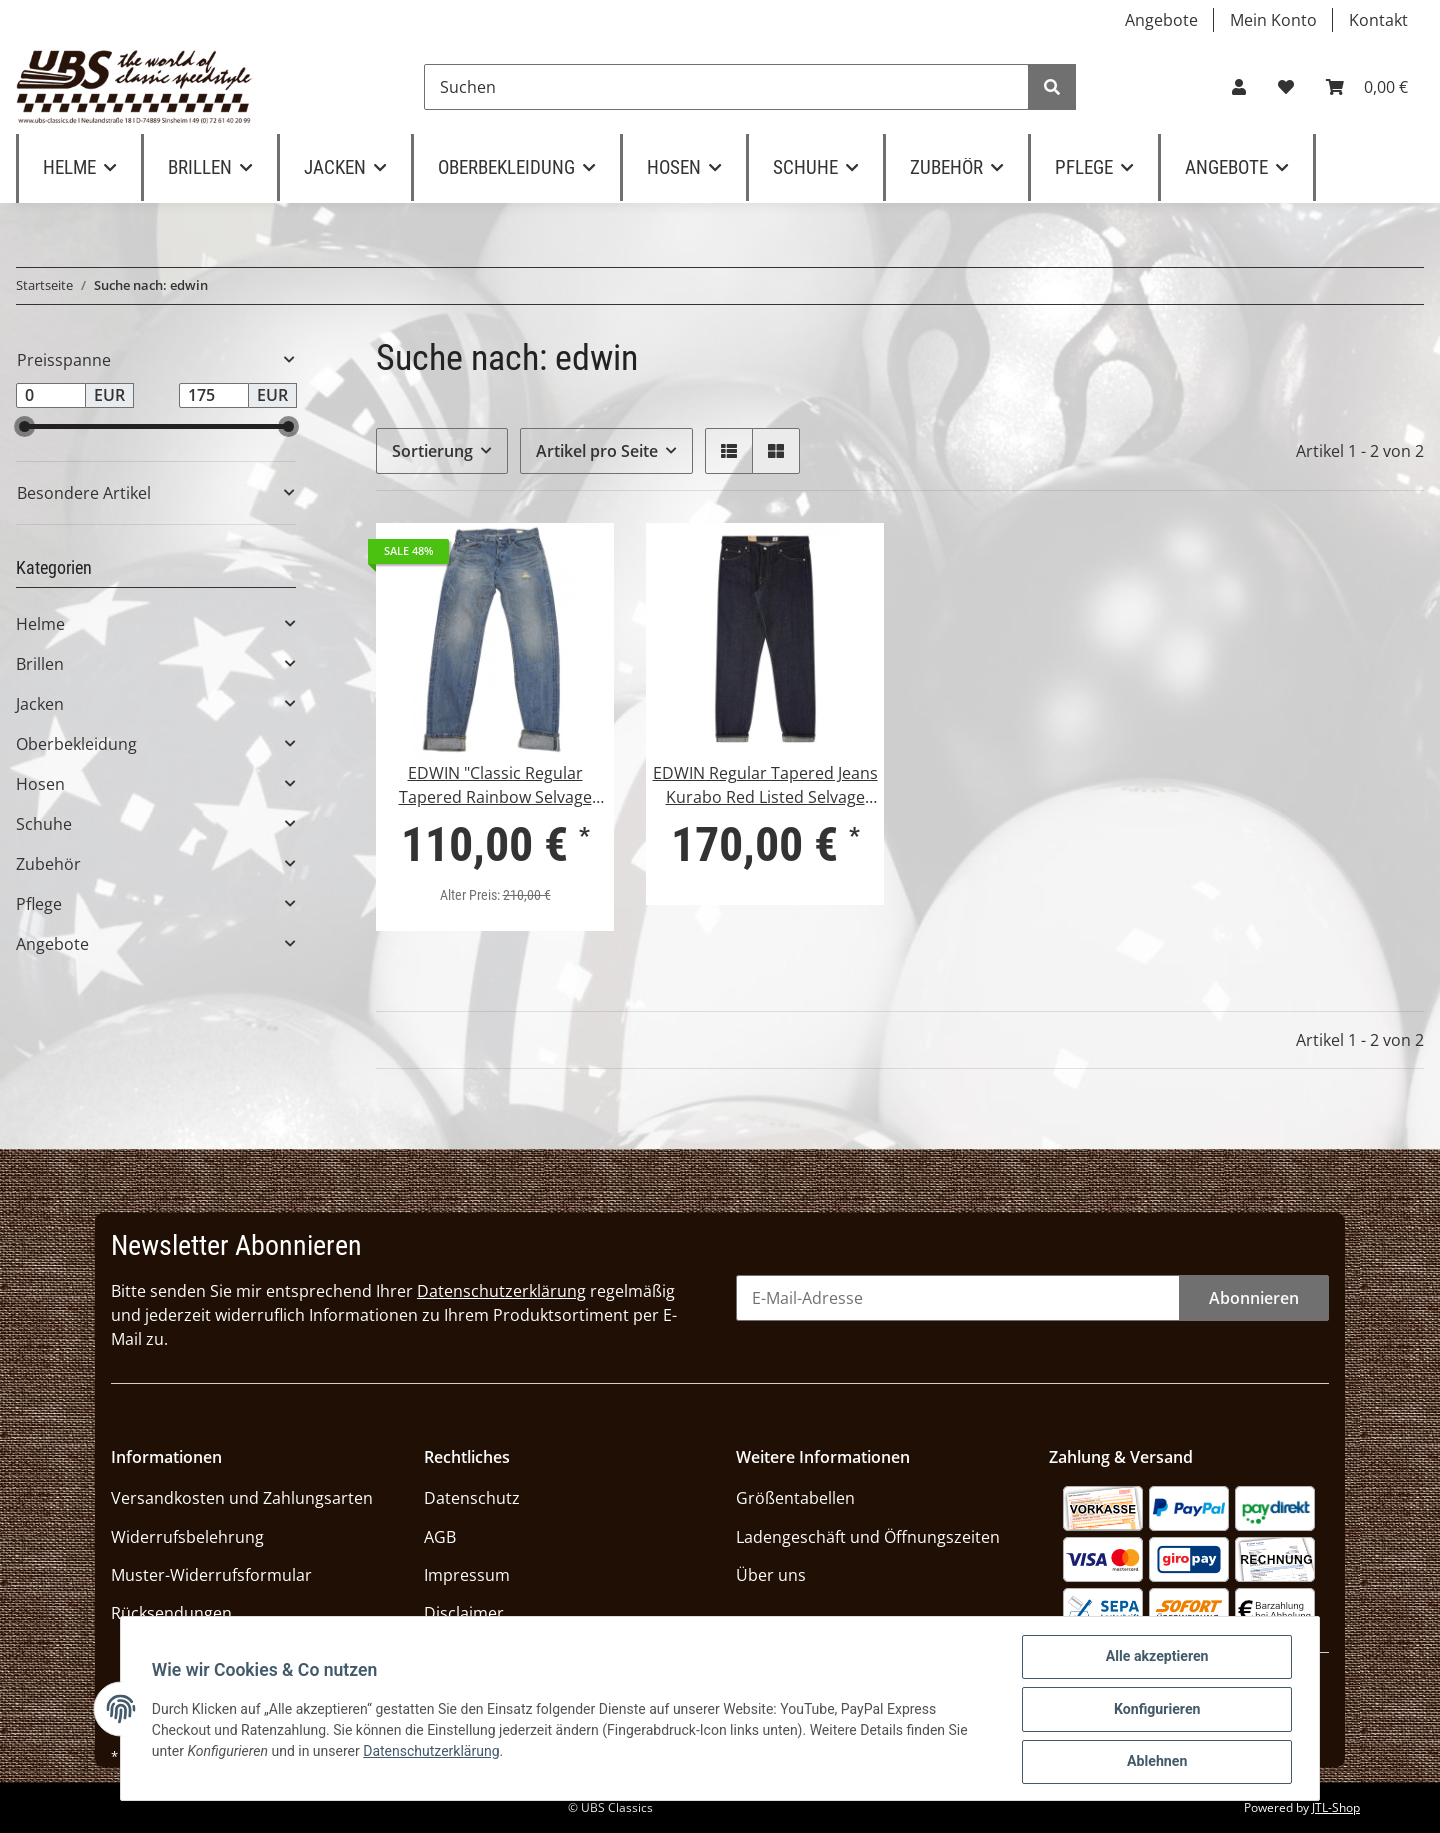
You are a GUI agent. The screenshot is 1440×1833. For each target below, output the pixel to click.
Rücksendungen (171, 1613)
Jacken (40, 704)
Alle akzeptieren (1156, 1658)
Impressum (467, 1575)
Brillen (40, 664)
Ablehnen (1156, 1762)
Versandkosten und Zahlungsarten (242, 1498)
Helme (40, 624)
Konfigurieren (1156, 1710)
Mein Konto (1273, 20)
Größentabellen (795, 1498)
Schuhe (44, 824)
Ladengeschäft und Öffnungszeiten (868, 1537)
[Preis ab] (51, 396)
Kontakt (1378, 20)
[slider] (24, 426)
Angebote (1161, 20)
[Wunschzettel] (1286, 87)
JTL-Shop (1336, 1807)
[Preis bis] (214, 396)
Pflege (39, 904)
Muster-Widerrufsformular (211, 1575)
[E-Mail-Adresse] (958, 1298)
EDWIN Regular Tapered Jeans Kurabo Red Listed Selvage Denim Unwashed (765, 785)
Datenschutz (472, 1498)
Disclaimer (464, 1613)
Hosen (40, 784)
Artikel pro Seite (597, 451)
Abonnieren (1254, 1298)
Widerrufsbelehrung (187, 1537)
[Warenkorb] (1367, 87)
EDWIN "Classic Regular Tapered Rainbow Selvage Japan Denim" (495, 785)
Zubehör (48, 864)
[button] (1239, 87)
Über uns (771, 1575)
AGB (440, 1537)
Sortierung (432, 451)
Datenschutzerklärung (501, 1291)
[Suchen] (726, 87)
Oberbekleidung (76, 744)
